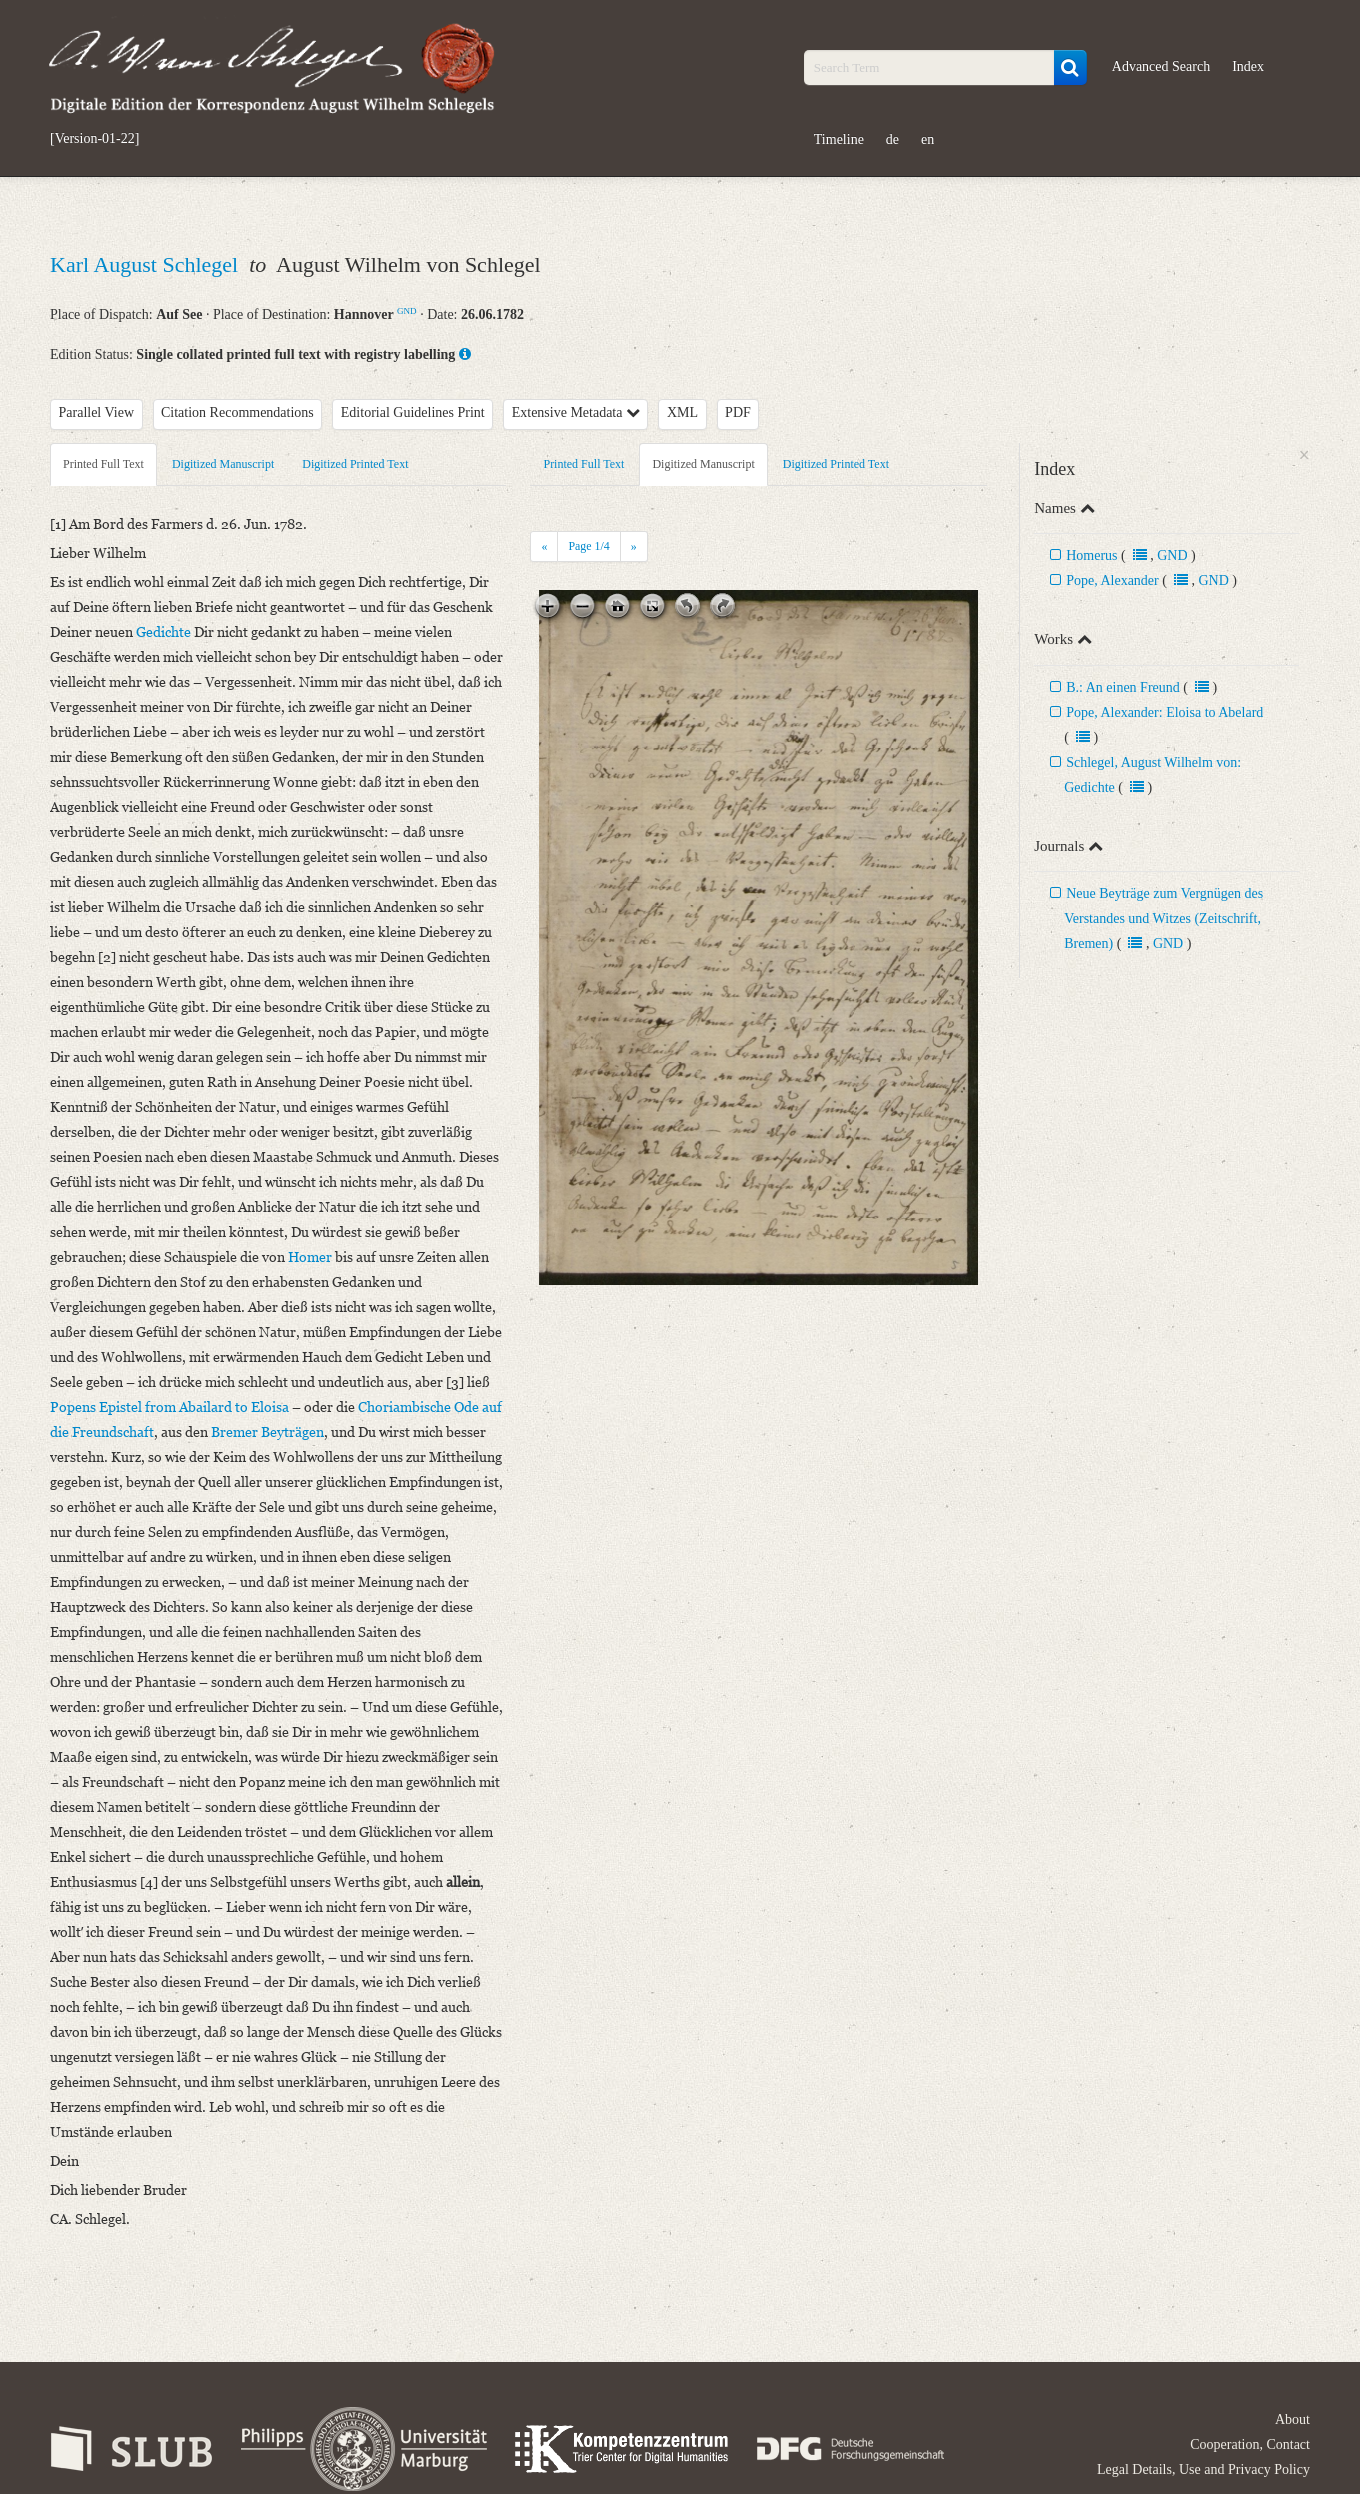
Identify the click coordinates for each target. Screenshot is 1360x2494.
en (927, 139)
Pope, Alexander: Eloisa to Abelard (1164, 712)
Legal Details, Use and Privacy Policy (1203, 2469)
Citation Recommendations (237, 412)
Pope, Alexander (1112, 580)
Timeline (839, 139)
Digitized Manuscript (223, 464)
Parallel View (97, 412)
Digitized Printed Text (355, 464)
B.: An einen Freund (1123, 687)
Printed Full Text (103, 464)
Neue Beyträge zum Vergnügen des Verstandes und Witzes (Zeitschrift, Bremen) (1163, 918)
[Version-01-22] (94, 139)
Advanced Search (1161, 66)
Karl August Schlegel (147, 264)
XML (682, 412)
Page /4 (588, 546)
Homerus (1091, 555)
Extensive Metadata (576, 412)
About (1292, 2419)
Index (1248, 66)
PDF (738, 412)
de (892, 139)
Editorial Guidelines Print (413, 412)
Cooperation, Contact (1250, 2444)
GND (407, 311)
